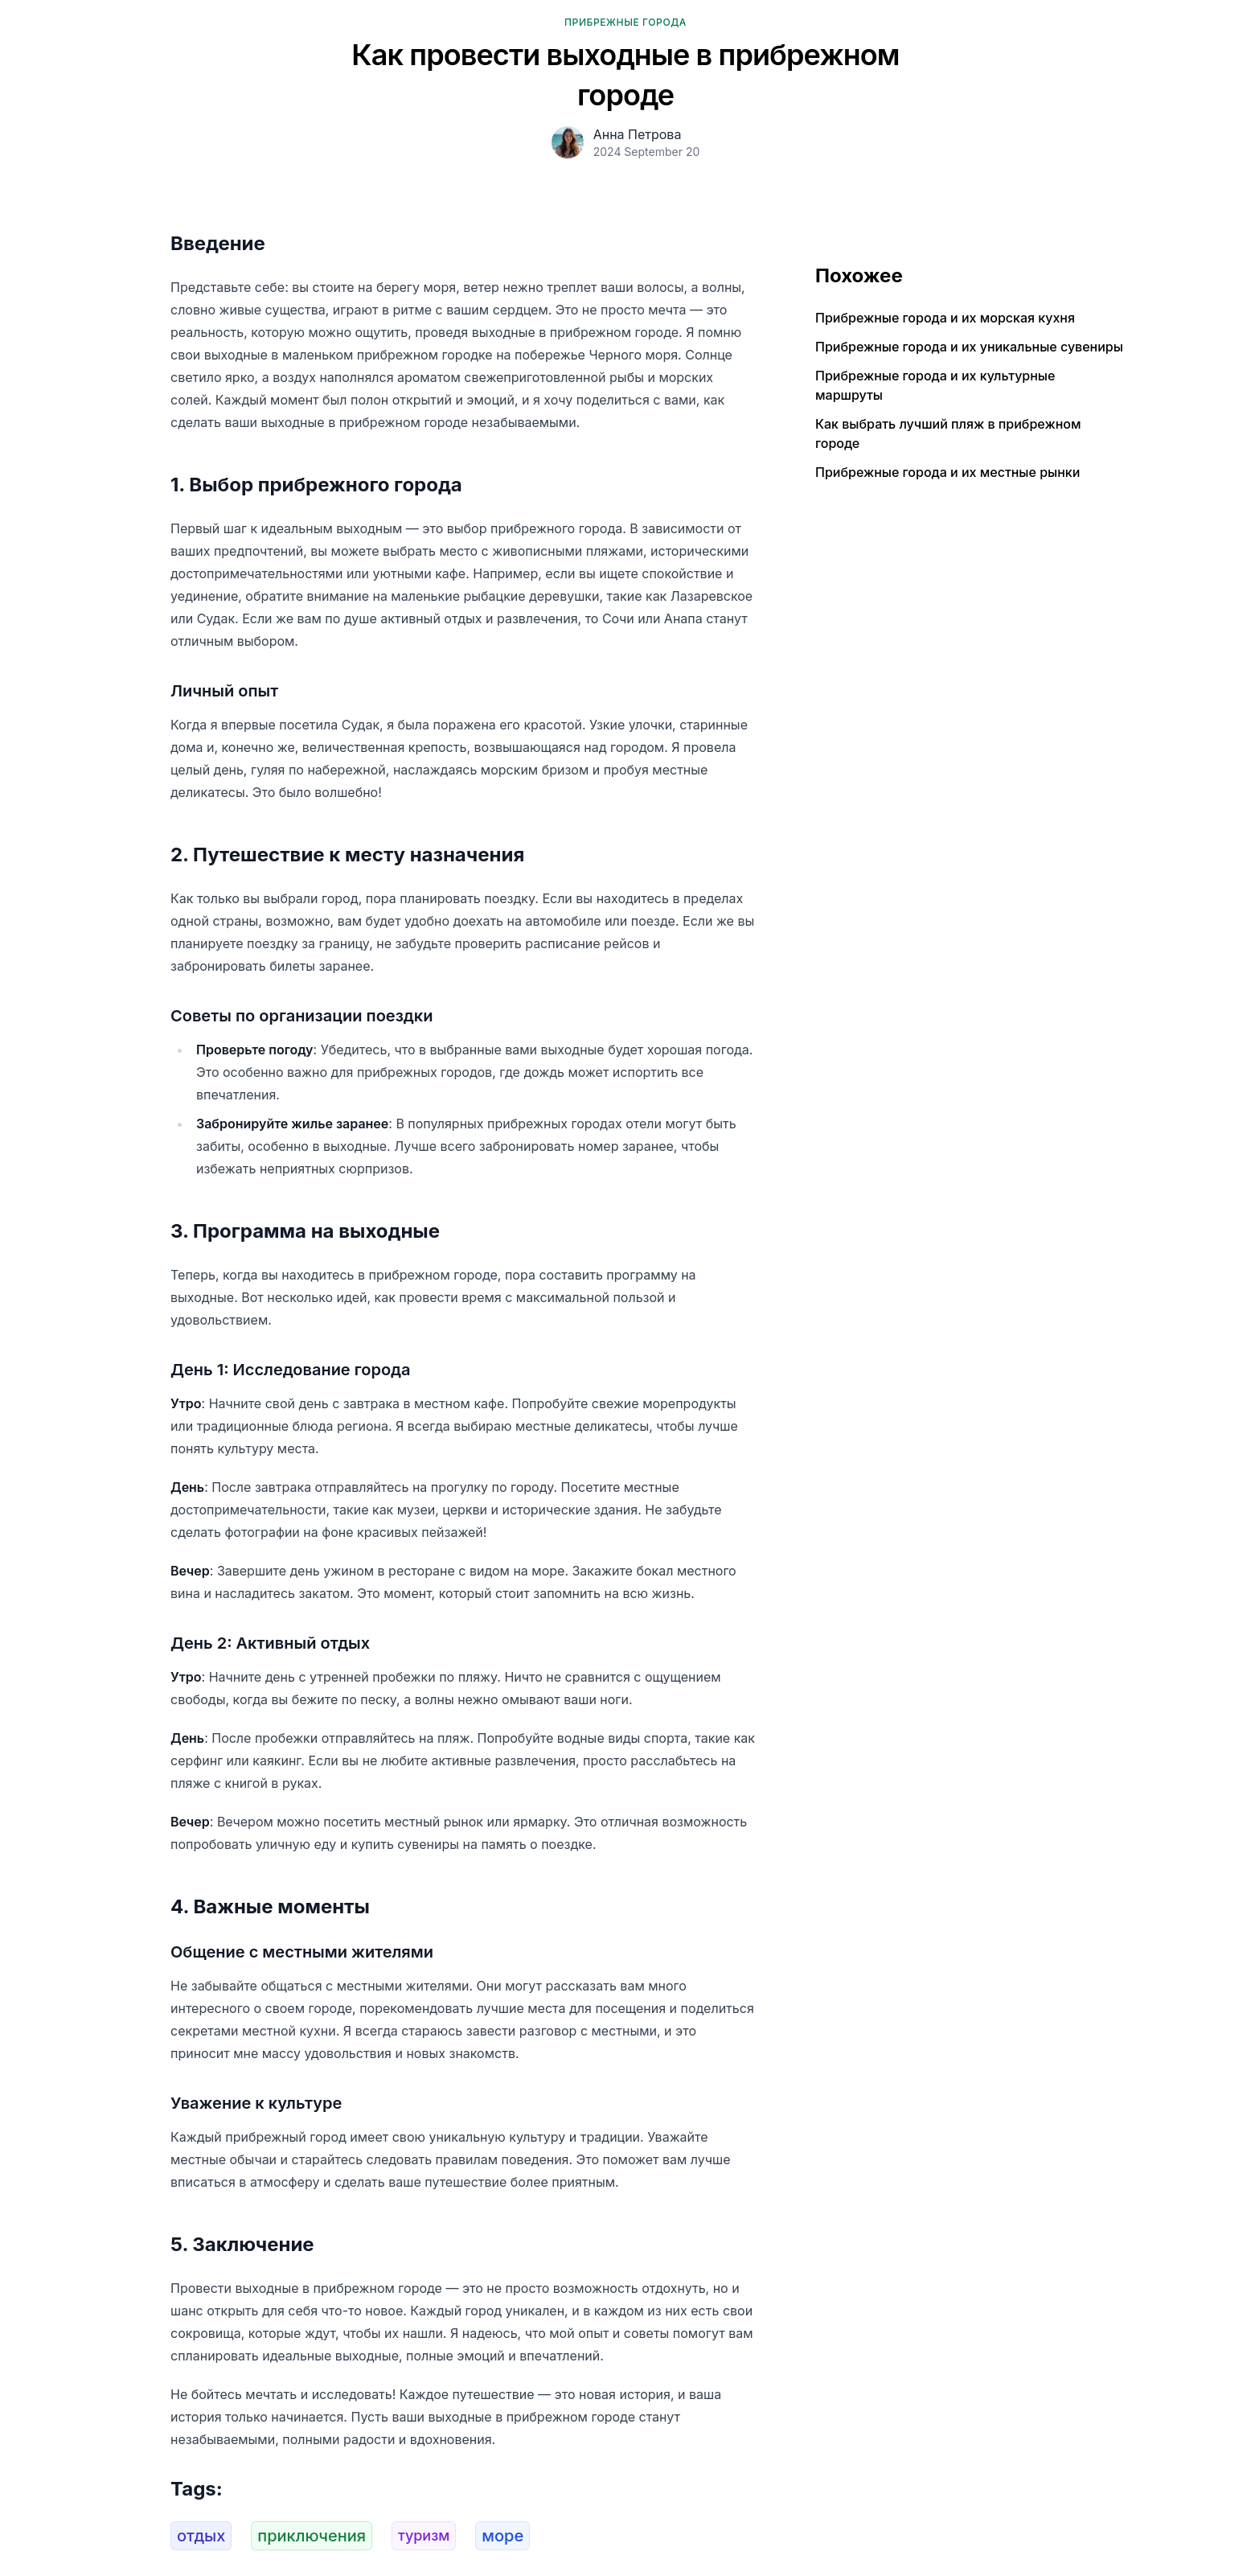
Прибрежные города (625, 22)
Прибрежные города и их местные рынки (947, 472)
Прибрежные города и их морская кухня (945, 318)
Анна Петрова (637, 134)
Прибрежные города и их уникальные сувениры (969, 347)
